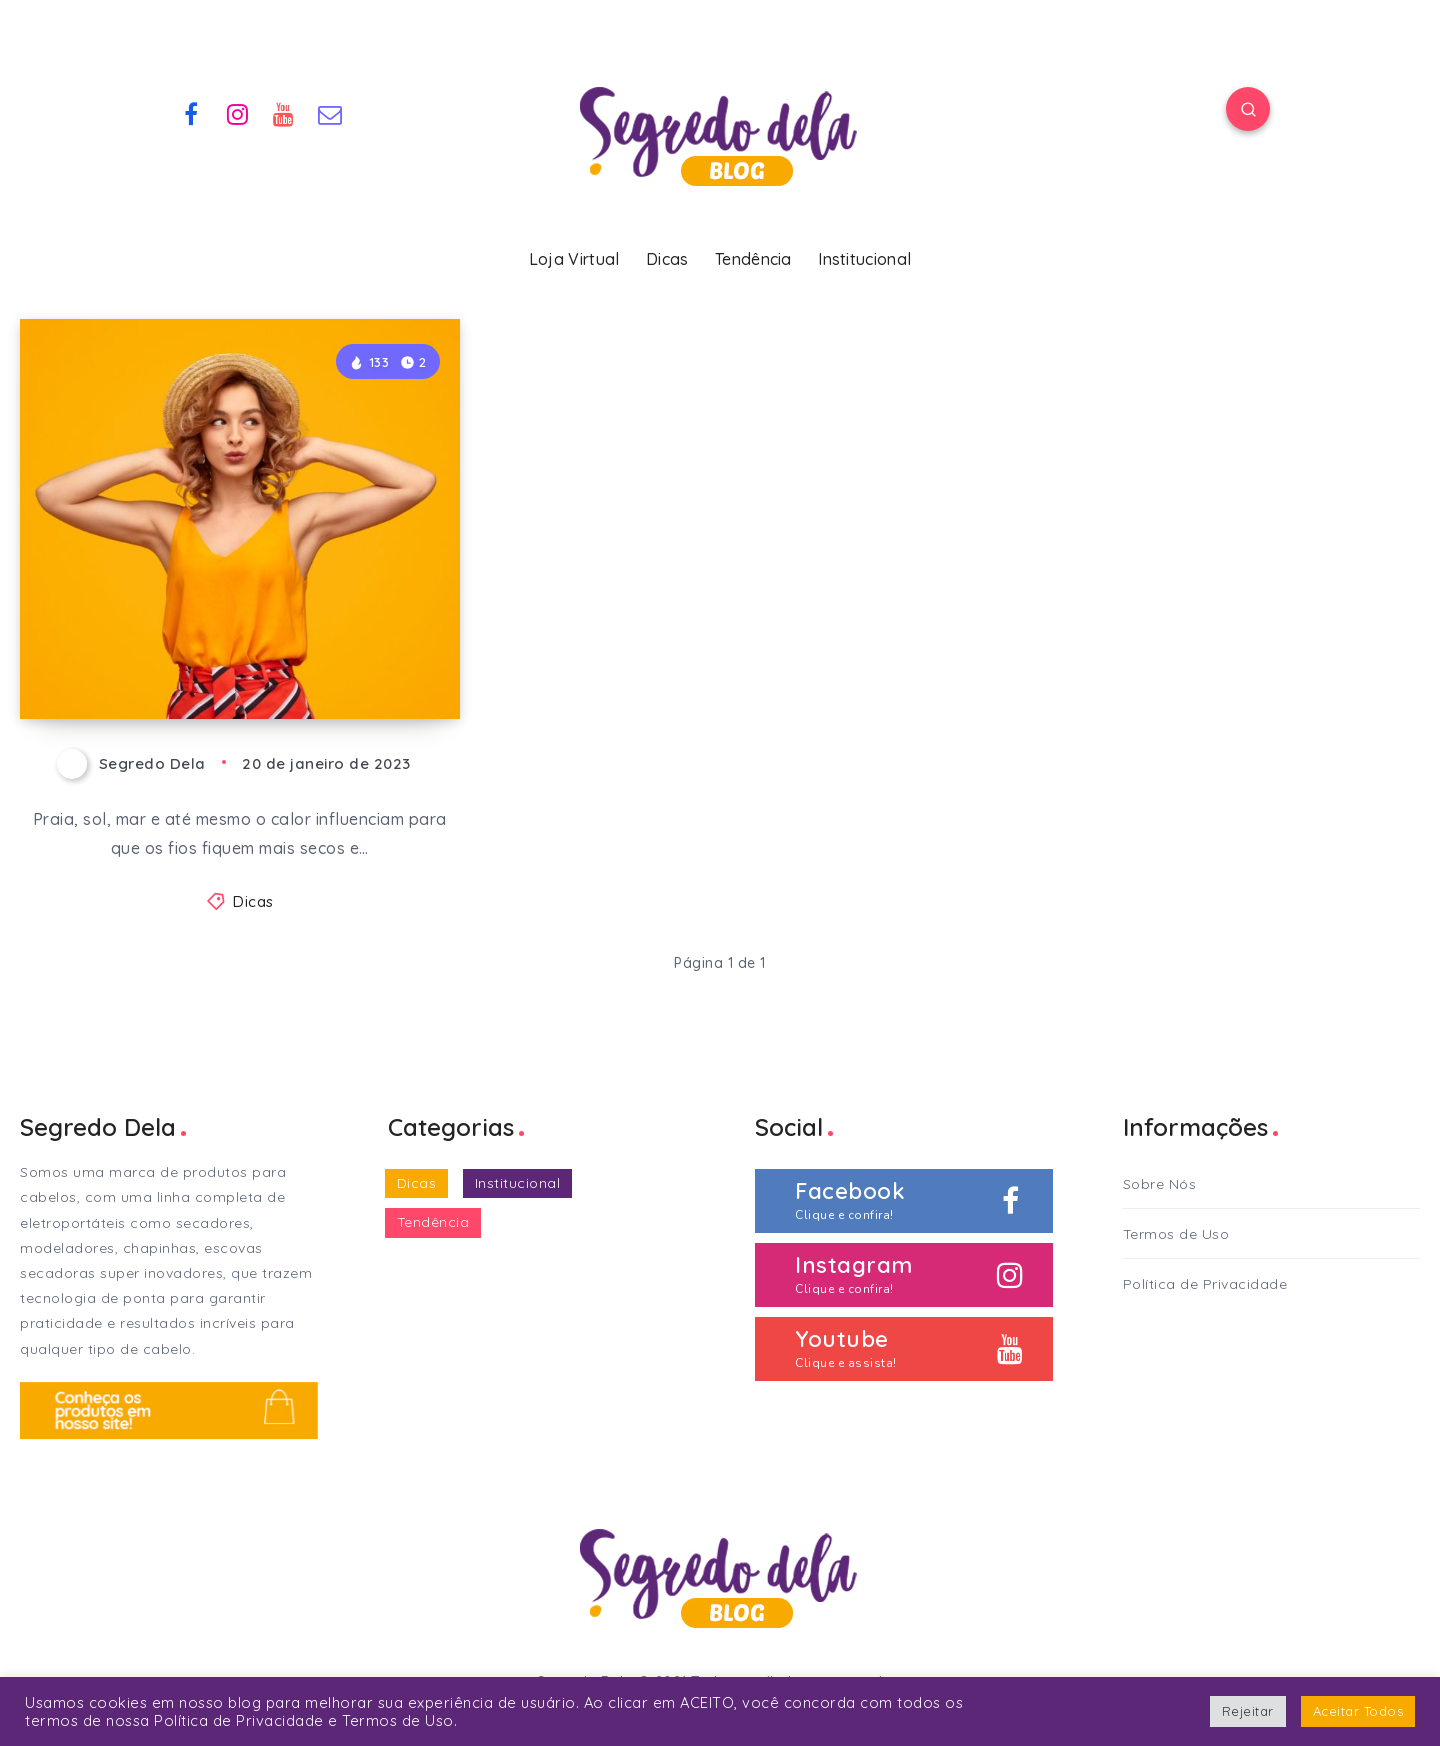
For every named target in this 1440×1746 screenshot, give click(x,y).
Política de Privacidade (1205, 1284)
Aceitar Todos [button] (1358, 1711)
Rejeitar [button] (1248, 1711)
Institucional (864, 259)
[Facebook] (191, 112)
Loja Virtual (574, 259)
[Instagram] (238, 112)
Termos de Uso (1176, 1234)
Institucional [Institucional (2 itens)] (518, 1183)
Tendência (753, 259)
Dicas (667, 259)
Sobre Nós (1160, 1184)
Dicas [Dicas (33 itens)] (417, 1183)
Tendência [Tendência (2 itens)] (433, 1222)
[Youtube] (284, 112)
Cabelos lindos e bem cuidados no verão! (235, 648)
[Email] (331, 112)
